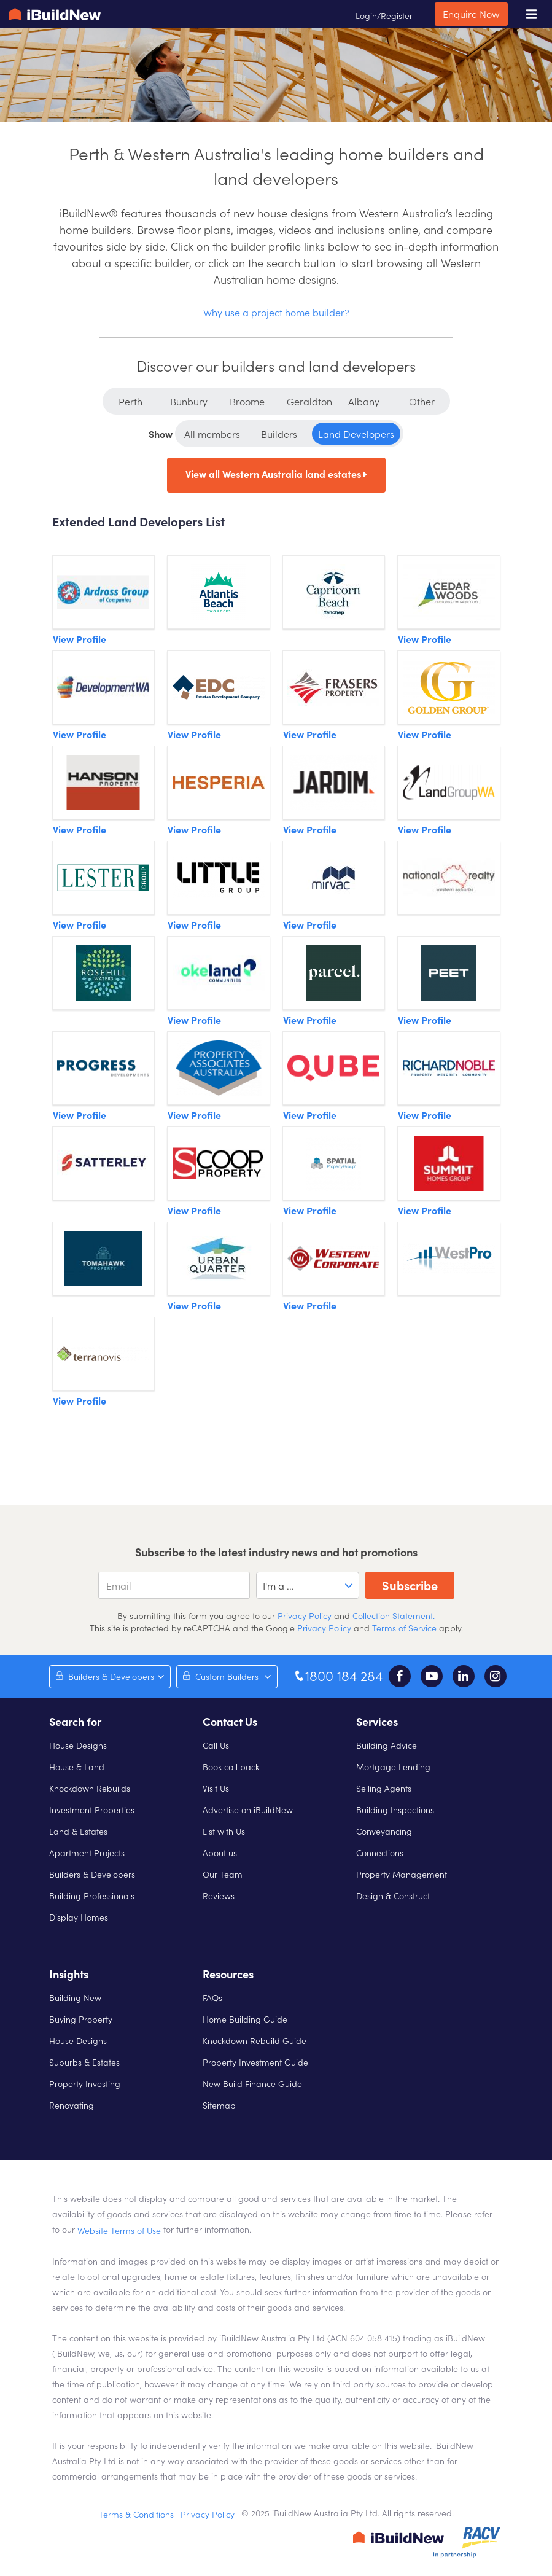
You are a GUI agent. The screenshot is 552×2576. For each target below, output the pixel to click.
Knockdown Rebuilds (89, 1788)
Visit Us (216, 1788)
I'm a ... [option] (278, 1585)
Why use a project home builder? (276, 312)
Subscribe (410, 1584)
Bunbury (189, 401)
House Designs (78, 1745)
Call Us (216, 1745)
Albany (363, 401)
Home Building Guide (245, 2019)
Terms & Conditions (136, 2514)
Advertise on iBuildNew (248, 1809)
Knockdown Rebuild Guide (254, 2040)
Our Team (223, 1874)
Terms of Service (404, 1628)
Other (422, 401)
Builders (279, 433)
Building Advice (386, 1745)
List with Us (224, 1831)
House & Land (76, 1766)
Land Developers (356, 433)
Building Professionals (91, 1895)
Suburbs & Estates (84, 2062)
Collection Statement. (393, 1615)
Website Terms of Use (119, 2230)
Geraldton (308, 401)
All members (212, 433)
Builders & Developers (92, 1874)
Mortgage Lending (393, 1766)
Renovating (71, 2105)
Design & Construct (393, 1895)
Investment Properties (91, 1809)
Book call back (231, 1766)
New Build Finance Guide (252, 2083)
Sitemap (219, 2105)
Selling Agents (383, 1788)
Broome (247, 401)
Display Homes (78, 1917)
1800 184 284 (338, 1676)
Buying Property (80, 2019)
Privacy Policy (303, 1615)
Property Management (401, 1874)
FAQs (212, 1997)
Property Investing (84, 2083)
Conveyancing (384, 1831)
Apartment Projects (87, 1852)
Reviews (219, 1895)
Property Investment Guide (255, 2062)
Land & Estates (78, 1831)
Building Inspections (395, 1809)
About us (220, 1852)
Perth (130, 401)
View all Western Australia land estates (276, 473)
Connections (379, 1852)
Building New (75, 1997)
